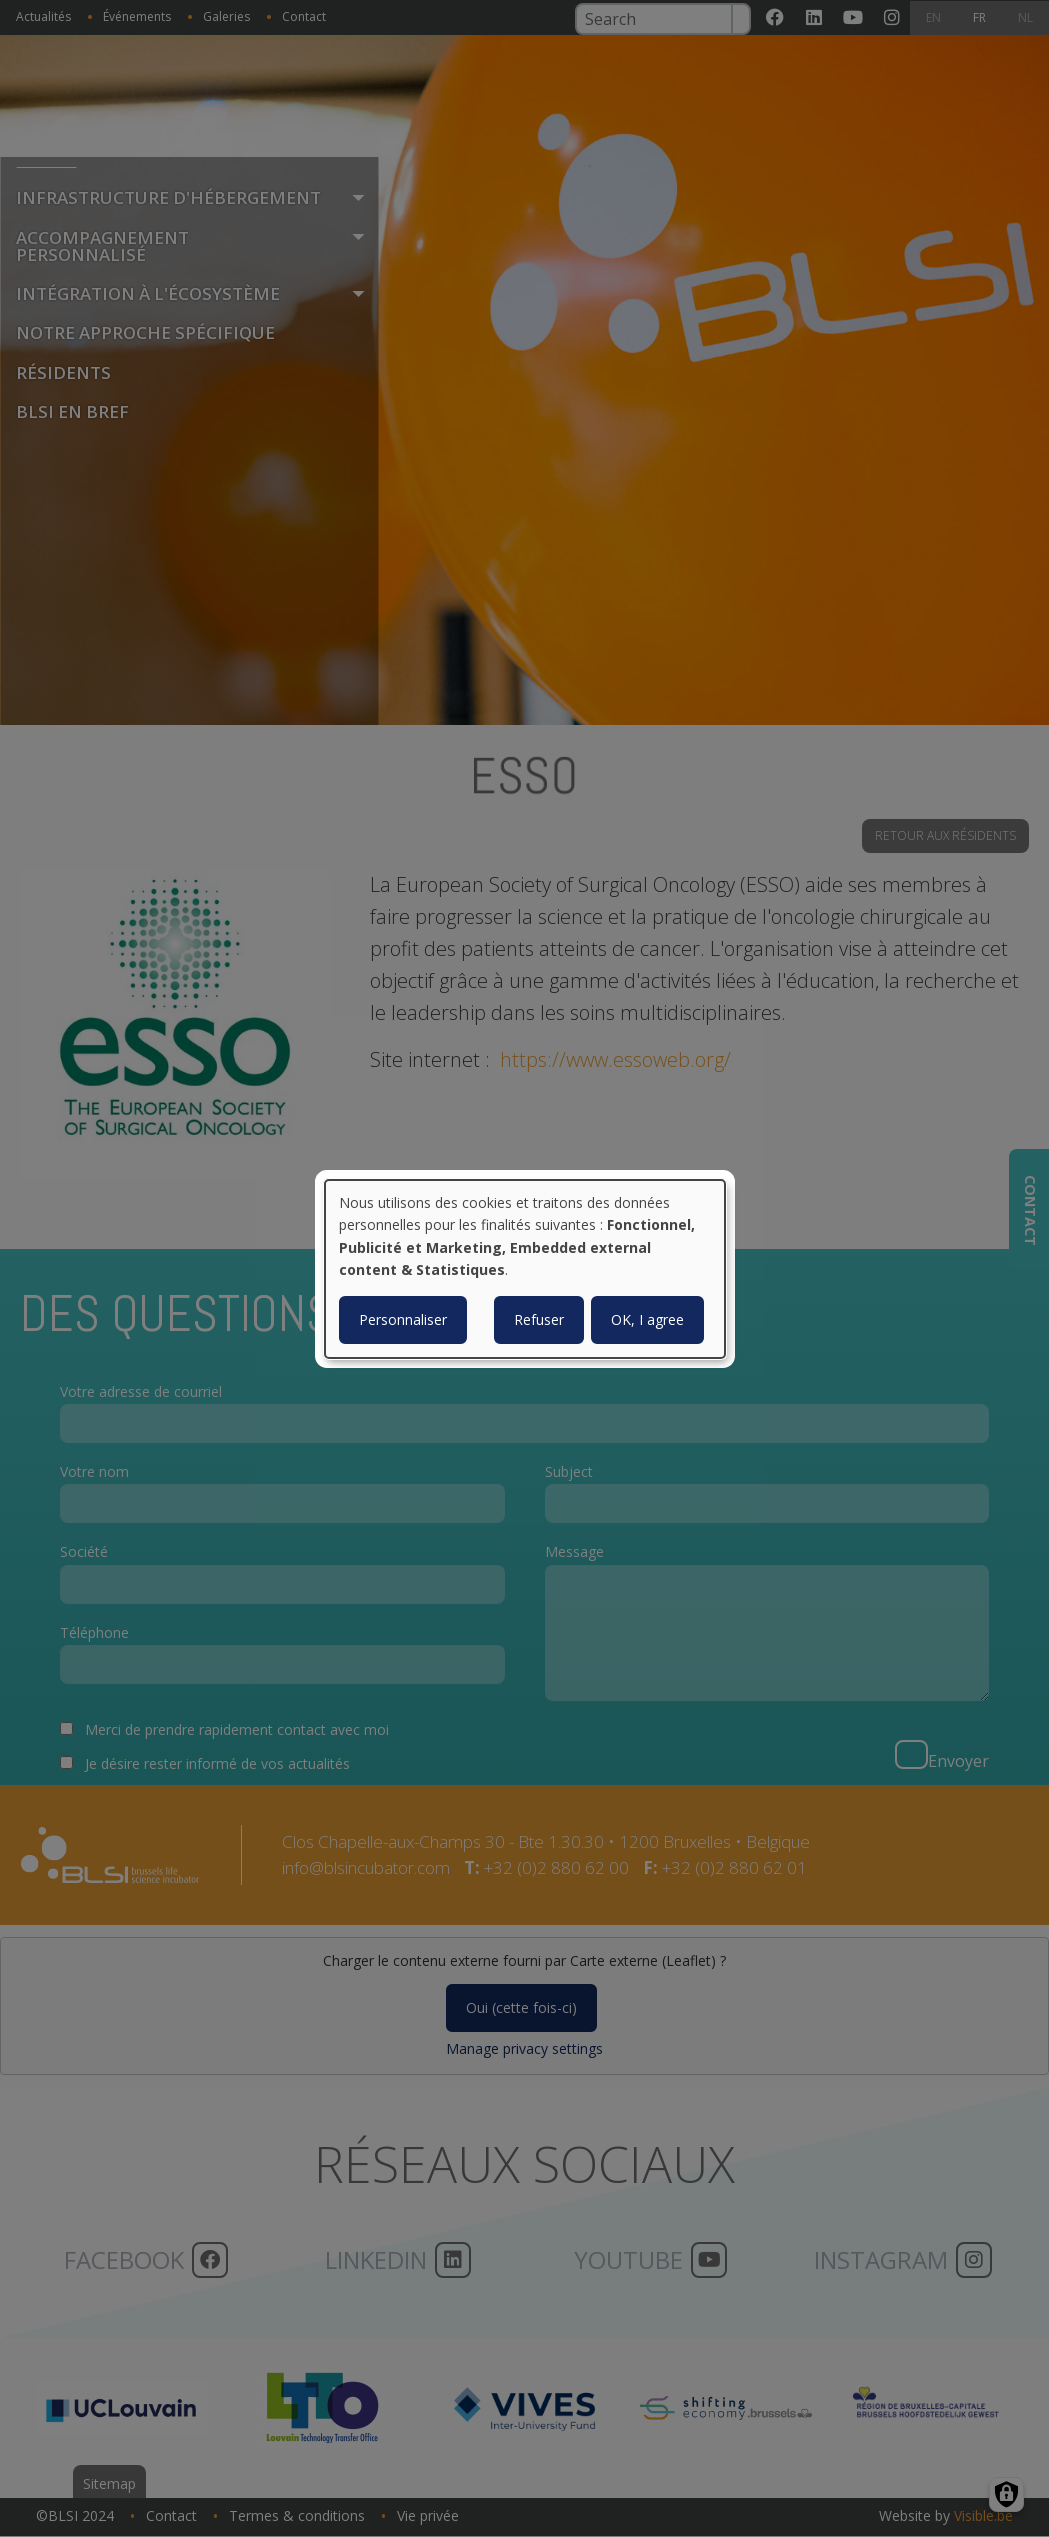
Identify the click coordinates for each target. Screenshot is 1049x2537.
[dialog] (525, 1268)
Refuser (539, 1319)
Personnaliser (403, 1319)
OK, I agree (647, 1319)
